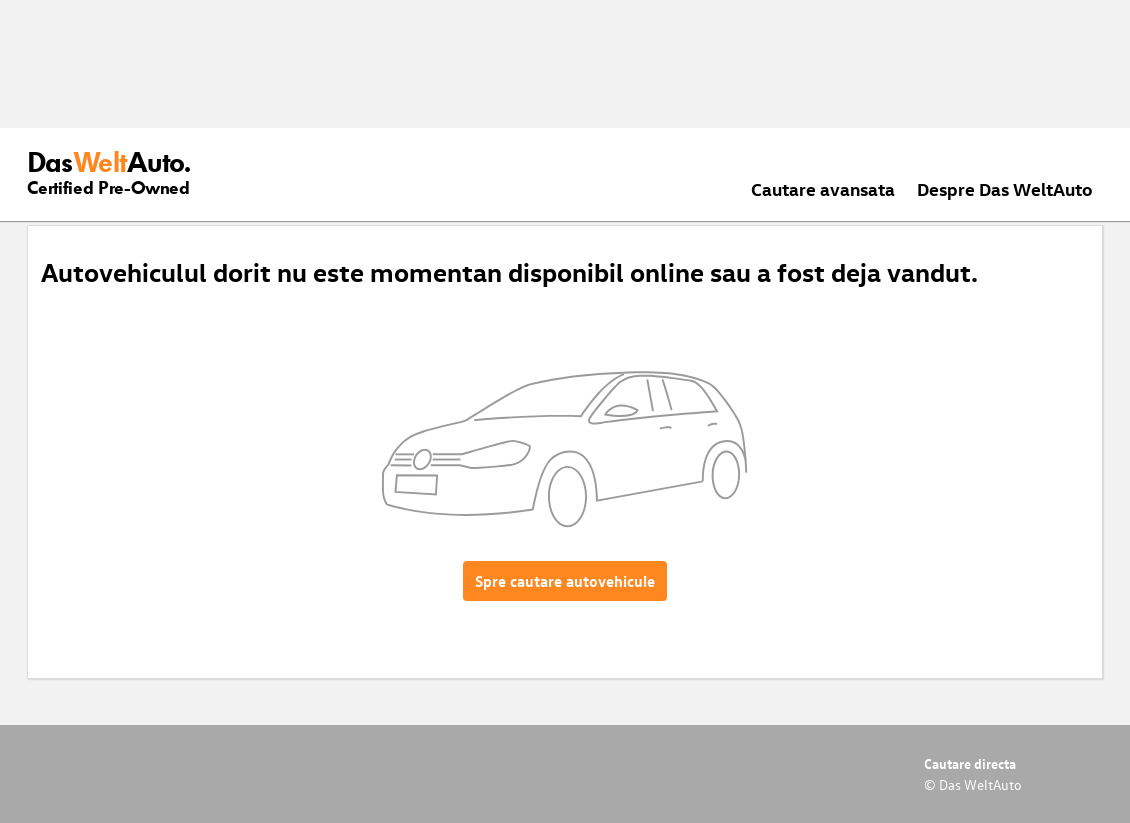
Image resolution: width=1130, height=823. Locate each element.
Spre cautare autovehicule (565, 581)
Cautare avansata (823, 188)
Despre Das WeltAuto (1005, 188)
